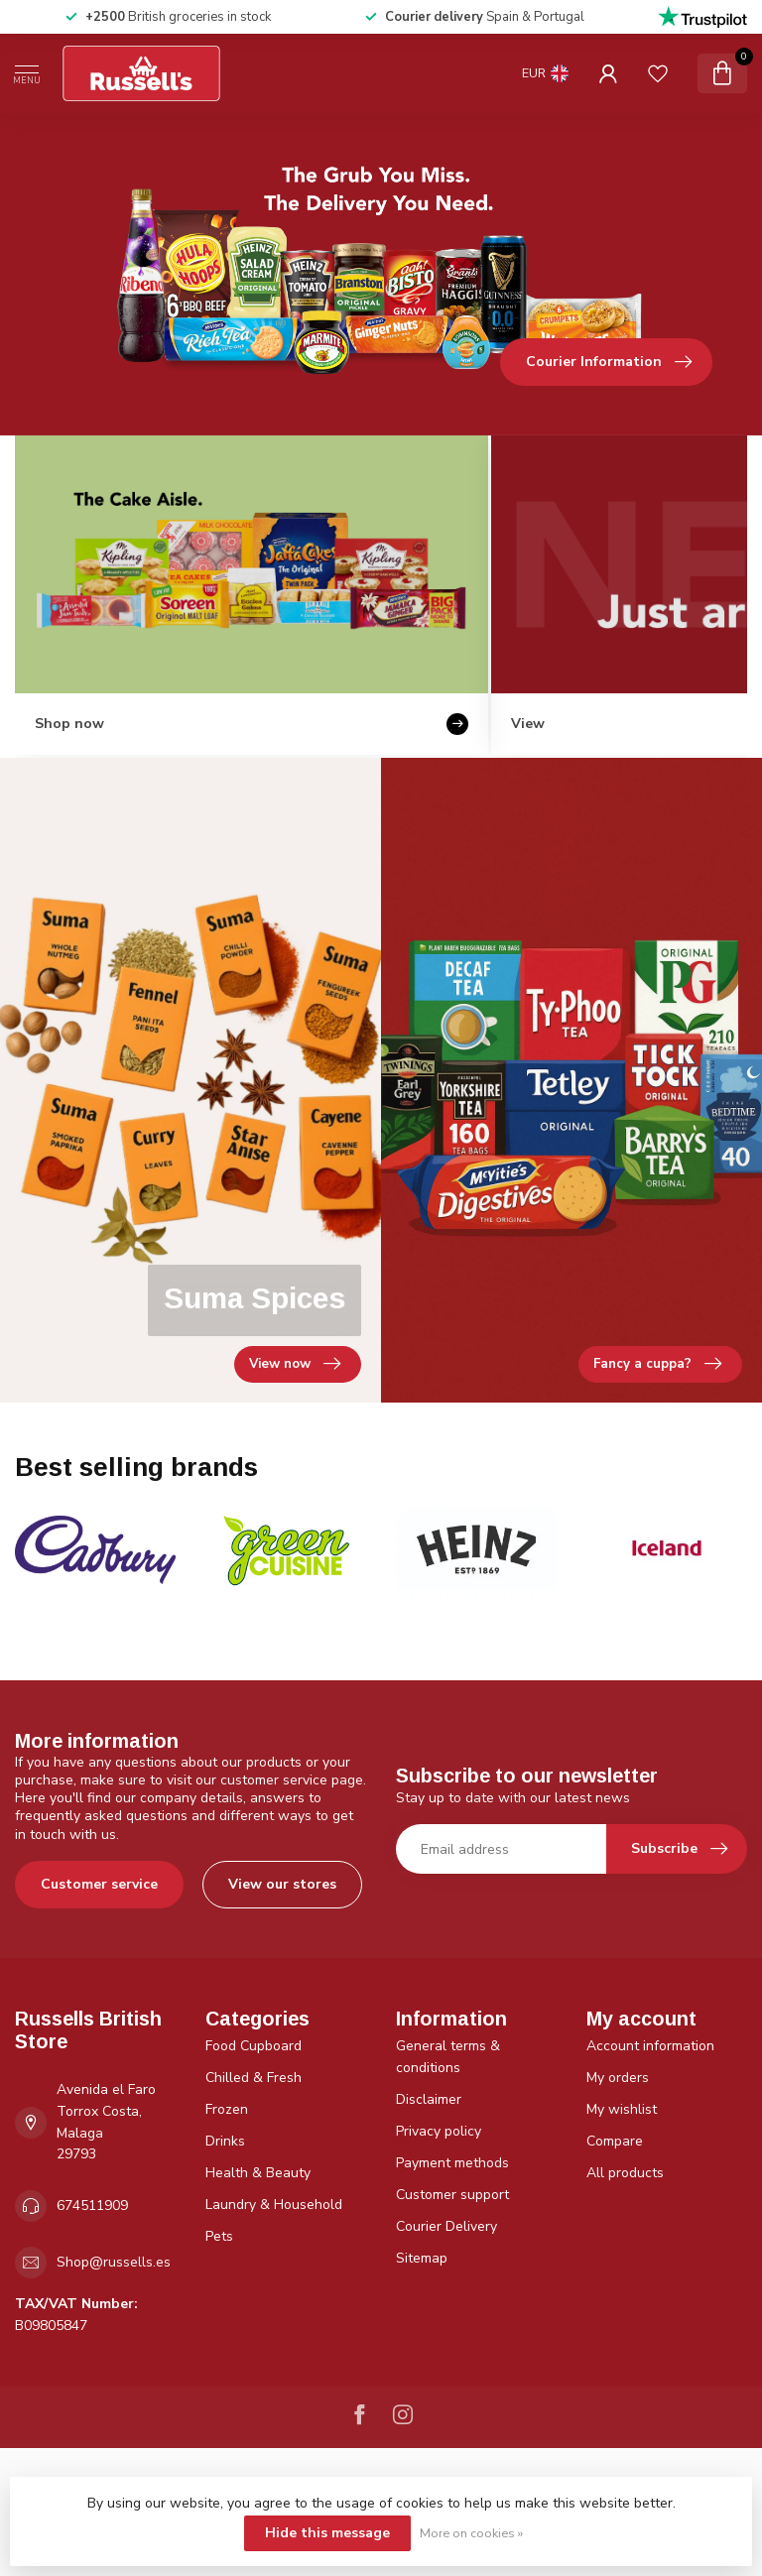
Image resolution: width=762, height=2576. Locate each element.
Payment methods (452, 2162)
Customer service (99, 1884)
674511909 (92, 2205)
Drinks (225, 2141)
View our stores (282, 1884)
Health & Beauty (258, 2172)
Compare (614, 2141)
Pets (219, 2236)
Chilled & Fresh (253, 2077)
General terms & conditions (448, 2056)
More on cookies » (471, 2532)
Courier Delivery (446, 2226)
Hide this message (327, 2532)
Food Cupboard (253, 2045)
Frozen (226, 2109)
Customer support (452, 2194)
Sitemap (421, 2258)
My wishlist (621, 2109)
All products (625, 2172)
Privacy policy (438, 2131)
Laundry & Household (273, 2204)
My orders (617, 2077)
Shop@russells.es (114, 2262)
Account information (650, 2045)
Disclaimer (428, 2099)
